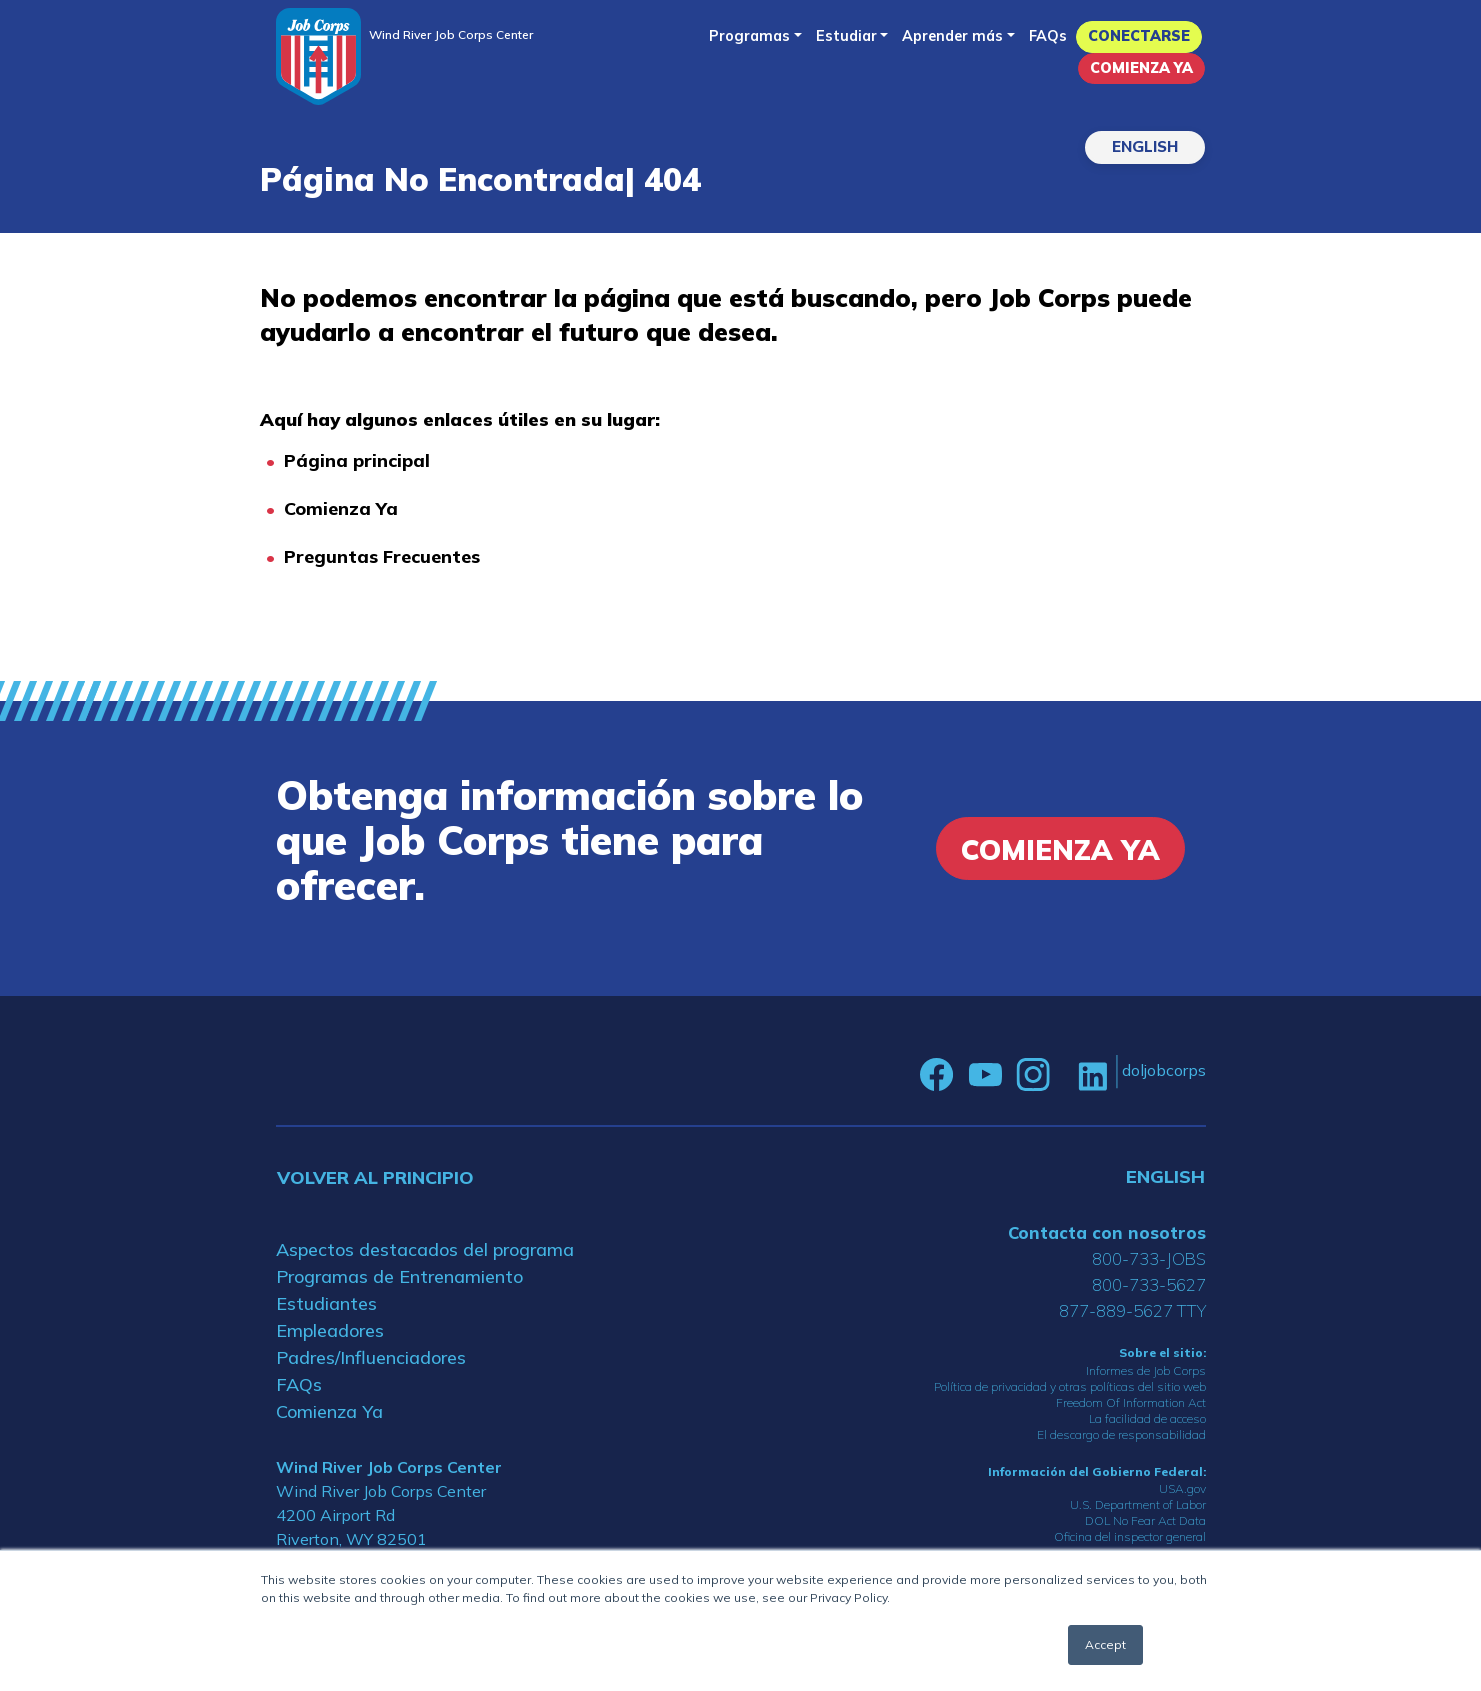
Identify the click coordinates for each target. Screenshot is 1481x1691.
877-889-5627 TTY (1132, 1310)
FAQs (1048, 36)
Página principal (357, 460)
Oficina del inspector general (1130, 1536)
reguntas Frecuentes (388, 556)
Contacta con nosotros (1107, 1232)
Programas (749, 36)
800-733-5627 (1149, 1284)
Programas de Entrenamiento (399, 1276)
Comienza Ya (1141, 68)
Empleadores (330, 1330)
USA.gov (1182, 1488)
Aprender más (952, 36)
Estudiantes (326, 1303)
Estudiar (846, 36)
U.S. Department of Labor (1138, 1504)
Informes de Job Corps (1146, 1370)
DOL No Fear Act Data (1145, 1520)
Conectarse (1139, 36)
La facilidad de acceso (1147, 1418)
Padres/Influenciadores (371, 1357)
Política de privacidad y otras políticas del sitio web (1070, 1386)
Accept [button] (1105, 1644)
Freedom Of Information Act (1131, 1402)
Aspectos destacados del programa (425, 1249)
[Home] (318, 56)
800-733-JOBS (1149, 1258)
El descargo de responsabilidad (1121, 1434)
